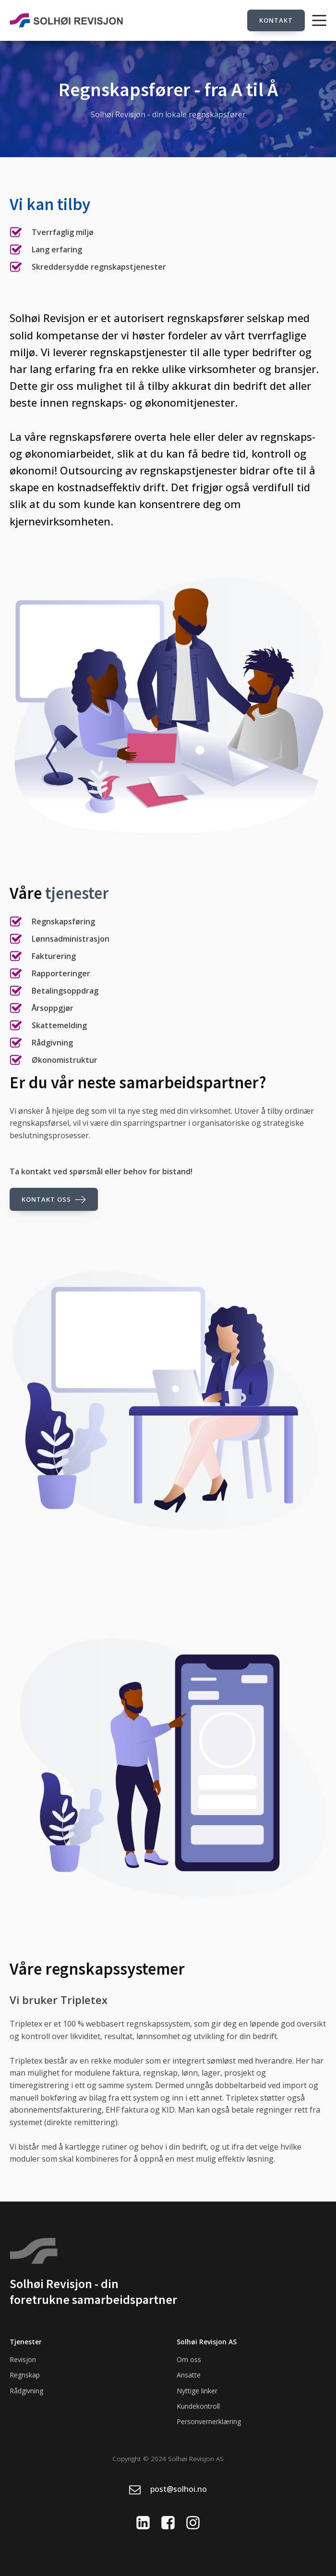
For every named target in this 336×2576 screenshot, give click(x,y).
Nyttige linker (197, 2390)
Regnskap (25, 2374)
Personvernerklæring (209, 2421)
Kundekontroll (198, 2406)
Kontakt (276, 20)
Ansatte (189, 2374)
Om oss (189, 2359)
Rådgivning (26, 2390)
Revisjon (23, 2359)
